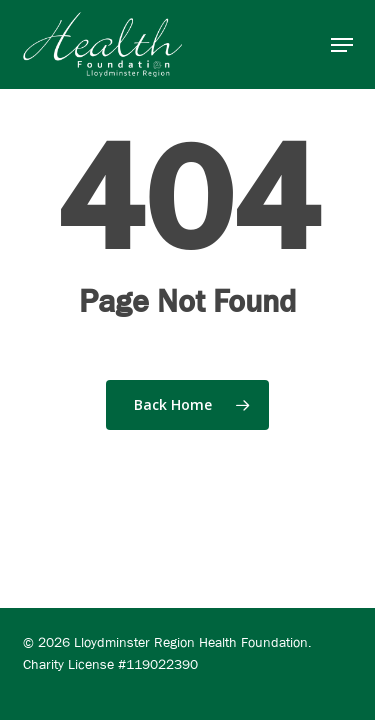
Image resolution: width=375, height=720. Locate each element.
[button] (342, 45)
